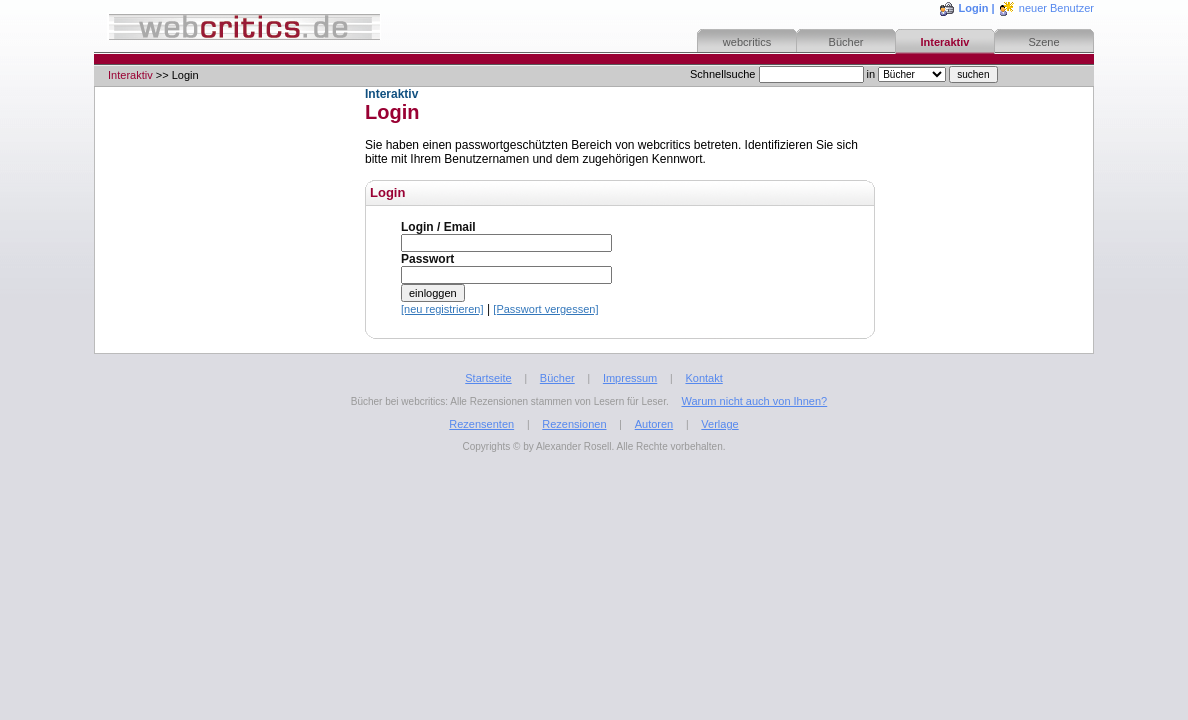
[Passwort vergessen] (545, 309)
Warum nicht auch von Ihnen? (754, 401)
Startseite (488, 378)
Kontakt (703, 378)
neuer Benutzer (1056, 8)
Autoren (654, 424)
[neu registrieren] (442, 309)
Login (974, 8)
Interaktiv (945, 42)
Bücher (846, 42)
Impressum (630, 378)
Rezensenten (481, 424)
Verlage (719, 424)
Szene (1043, 42)
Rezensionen (574, 424)
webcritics (747, 42)
